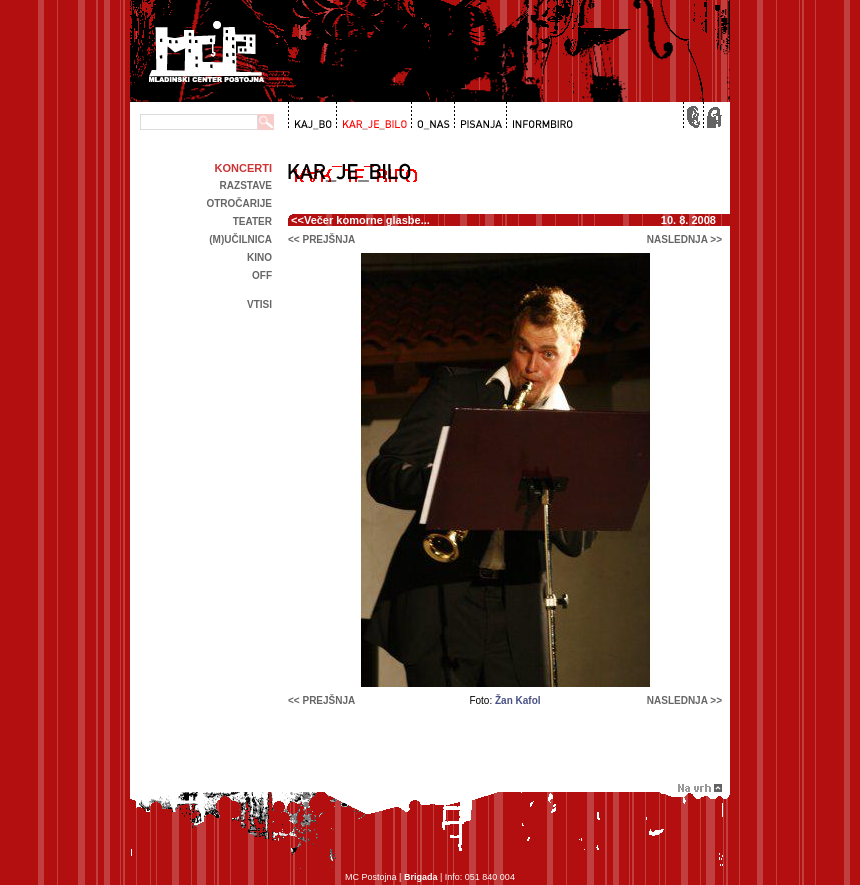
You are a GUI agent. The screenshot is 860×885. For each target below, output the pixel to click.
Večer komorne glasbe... (367, 220)
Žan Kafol (518, 700)
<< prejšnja (321, 239)
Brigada (421, 877)
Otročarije (239, 203)
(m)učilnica (240, 239)
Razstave (246, 185)
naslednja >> (684, 239)
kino (259, 257)
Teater (252, 221)
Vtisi (259, 304)
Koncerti (243, 168)
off (262, 275)
